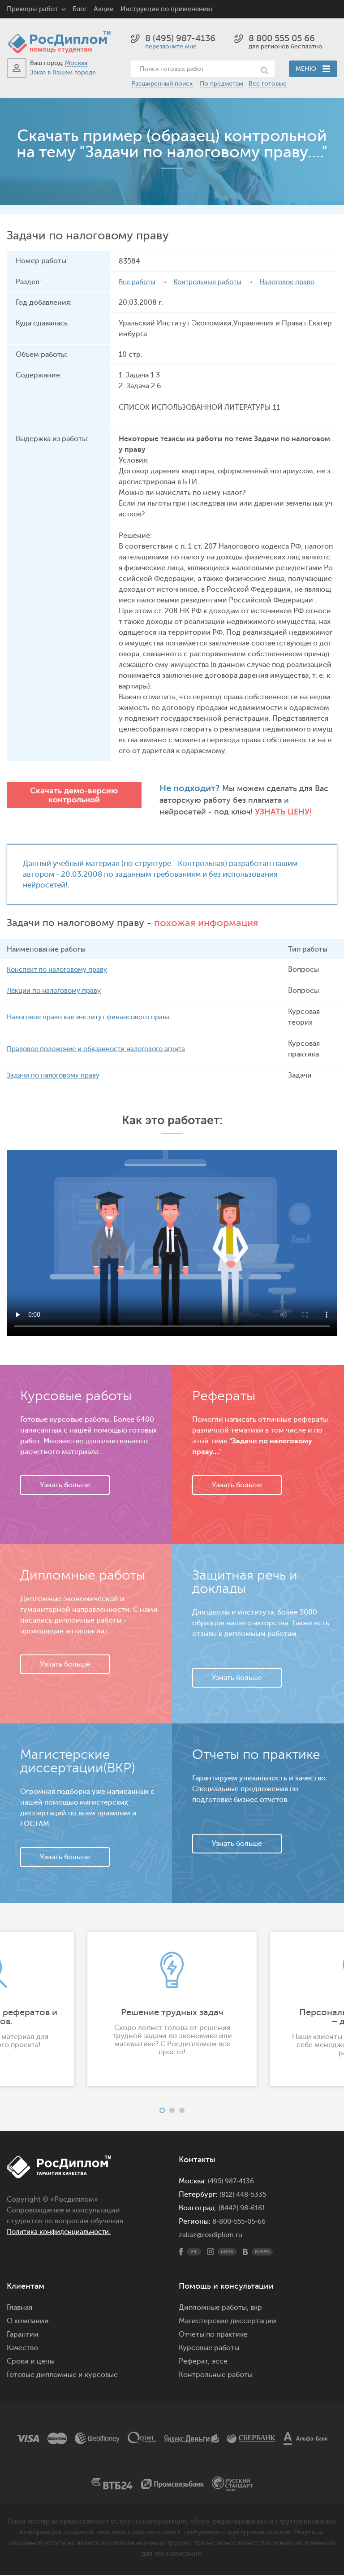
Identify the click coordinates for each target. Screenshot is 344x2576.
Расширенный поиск (162, 83)
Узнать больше (65, 1486)
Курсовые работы (209, 2349)
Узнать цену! (236, 812)
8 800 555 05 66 (282, 38)
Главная (19, 2308)
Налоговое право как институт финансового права (94, 1018)
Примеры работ (32, 9)
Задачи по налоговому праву (56, 1076)
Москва (76, 63)
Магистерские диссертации (227, 2322)
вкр (256, 2308)
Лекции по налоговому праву (57, 991)
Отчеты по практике (213, 2335)
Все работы (138, 282)
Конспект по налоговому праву (61, 970)
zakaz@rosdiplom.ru (212, 2236)
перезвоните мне (171, 46)
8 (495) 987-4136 (180, 38)
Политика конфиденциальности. (63, 2233)
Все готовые (268, 83)
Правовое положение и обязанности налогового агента (103, 1050)
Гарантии (23, 2335)
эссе (219, 2362)
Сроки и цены (31, 2362)
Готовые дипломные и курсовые (62, 2376)
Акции (104, 9)
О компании (28, 2322)
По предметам (221, 83)
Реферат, (194, 2362)
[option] (172, 2010)
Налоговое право (297, 282)
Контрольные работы (213, 282)
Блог (80, 9)
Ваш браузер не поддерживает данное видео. (172, 1244)
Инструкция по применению (166, 9)
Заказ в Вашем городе (63, 72)
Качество (22, 2349)
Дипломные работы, (214, 2308)
